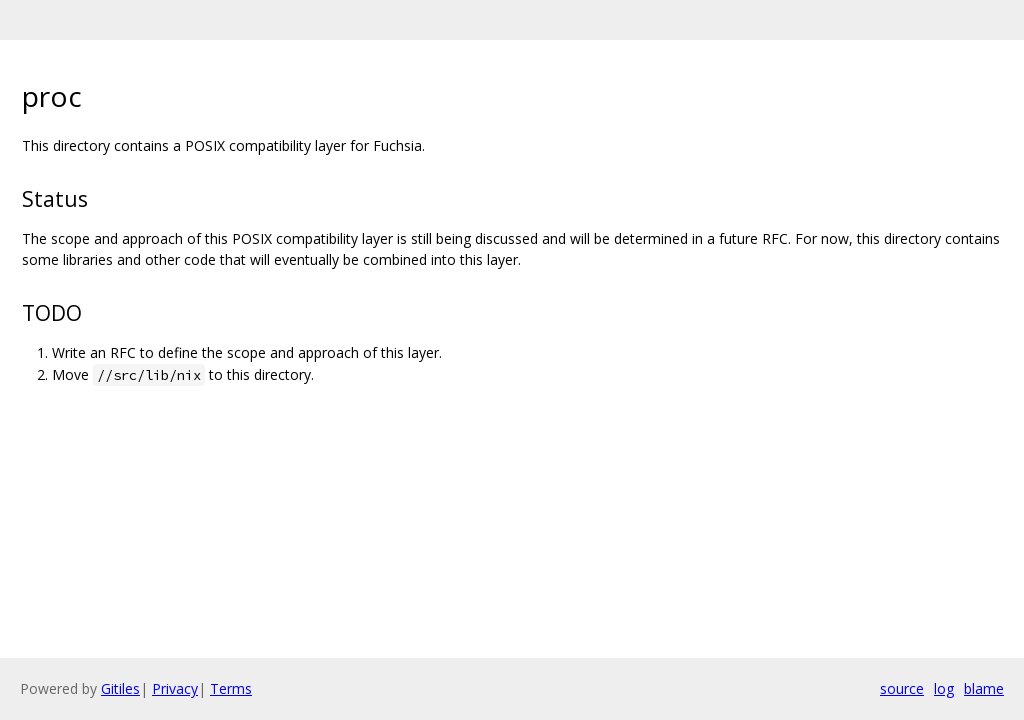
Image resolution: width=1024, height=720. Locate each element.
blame (984, 688)
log (944, 688)
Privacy (175, 688)
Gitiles (120, 688)
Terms (231, 688)
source (902, 688)
